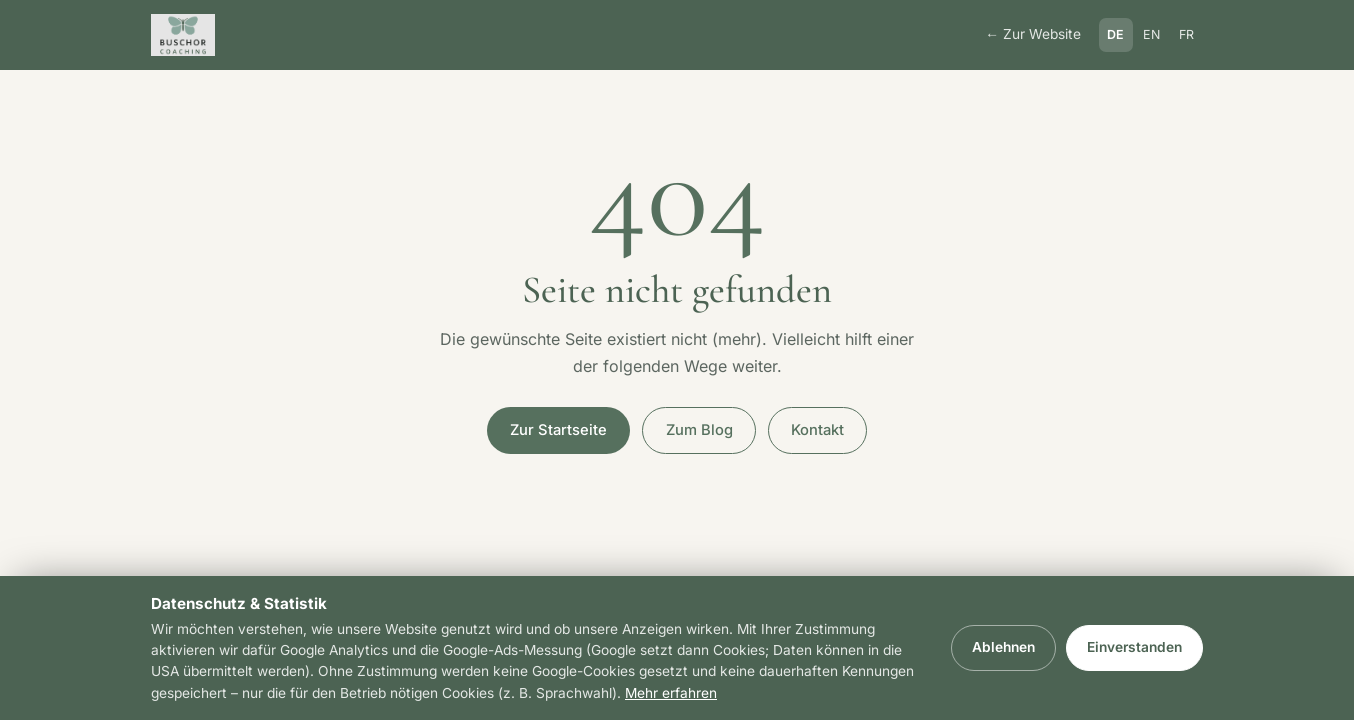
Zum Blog (699, 430)
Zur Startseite (558, 430)
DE (1116, 34)
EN (1152, 34)
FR (1187, 34)
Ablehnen (1003, 647)
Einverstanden (1134, 647)
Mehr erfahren (671, 693)
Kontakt (817, 430)
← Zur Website (1033, 34)
